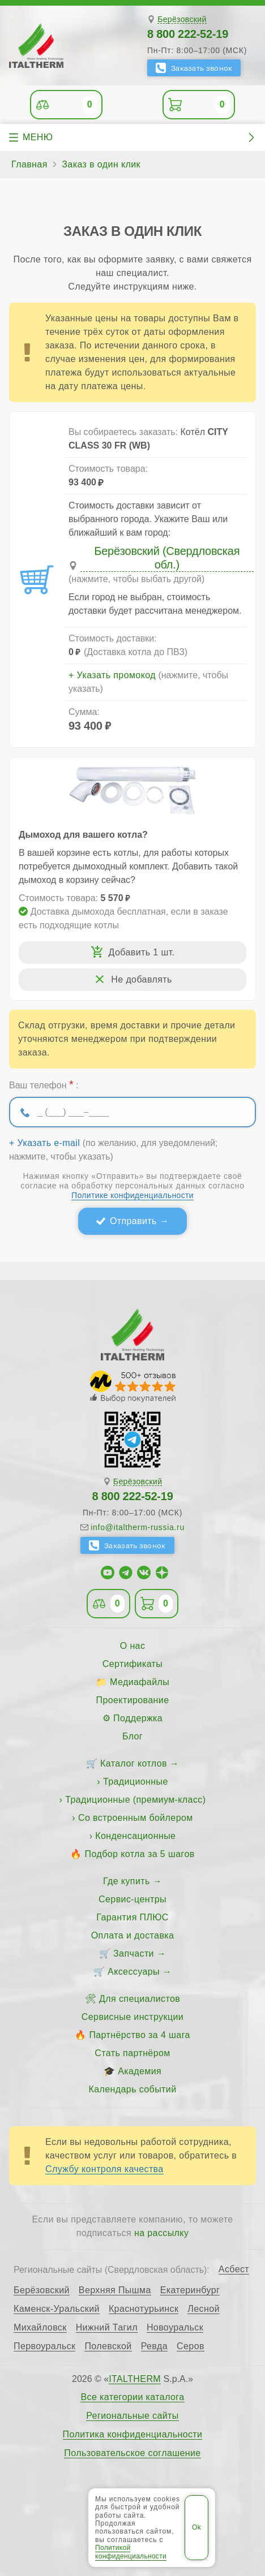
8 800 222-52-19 (187, 34)
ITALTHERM (135, 2379)
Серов (190, 2346)
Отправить (133, 1221)
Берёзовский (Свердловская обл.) (167, 558)
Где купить (126, 1881)
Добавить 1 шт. (142, 952)
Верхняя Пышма (115, 2290)
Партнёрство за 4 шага (139, 2035)
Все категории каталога (132, 2397)
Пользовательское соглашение (132, 2453)
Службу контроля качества (104, 2169)
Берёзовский (182, 19)
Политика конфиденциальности (133, 2434)
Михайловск (40, 2327)
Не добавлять (141, 979)
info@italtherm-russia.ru (138, 1527)
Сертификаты (132, 1664)
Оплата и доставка (132, 1935)
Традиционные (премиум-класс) (135, 1799)
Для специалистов (139, 1999)
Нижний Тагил (107, 2327)
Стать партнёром (132, 2053)
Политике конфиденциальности (132, 1195)
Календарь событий (133, 2089)
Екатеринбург (190, 2290)
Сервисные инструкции (132, 2017)
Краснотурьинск (143, 2309)
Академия (139, 2071)
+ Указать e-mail (44, 1143)
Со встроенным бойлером (135, 1818)
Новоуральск (175, 2327)
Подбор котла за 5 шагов (140, 1854)
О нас (133, 1646)
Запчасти (133, 1953)
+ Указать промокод (112, 675)
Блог (132, 1736)
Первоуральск (44, 2346)
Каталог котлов (133, 1763)
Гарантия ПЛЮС (132, 1917)
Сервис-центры (132, 1899)
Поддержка (138, 1718)
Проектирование (132, 1700)
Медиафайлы (139, 1682)
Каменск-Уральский (57, 2309)
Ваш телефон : (43, 1084)
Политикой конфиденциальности (130, 2552)
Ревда (154, 2346)
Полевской (107, 2346)
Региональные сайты (132, 2415)
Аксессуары (134, 1971)
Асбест (234, 2269)
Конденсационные (135, 1836)
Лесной (203, 2309)
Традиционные (135, 1781)
